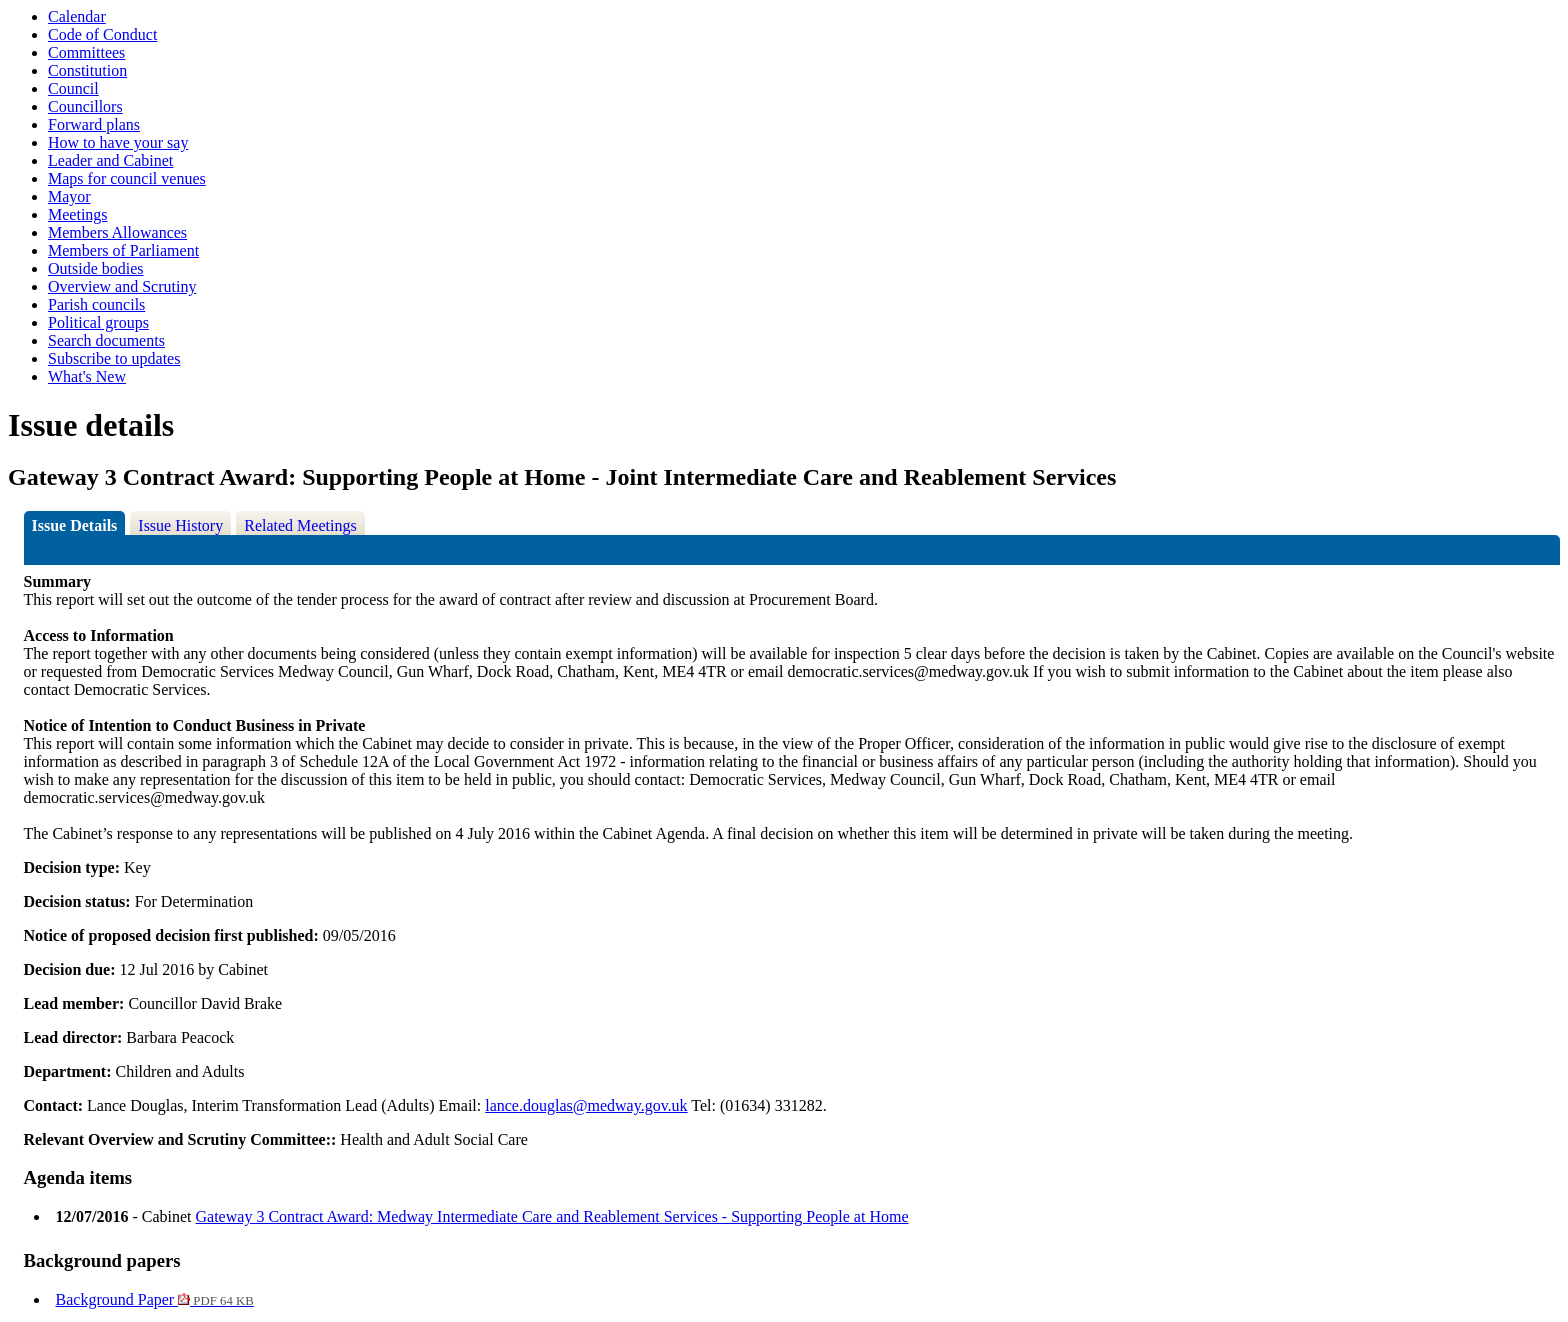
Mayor (69, 196)
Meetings (78, 214)
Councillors (85, 106)
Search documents (106, 340)
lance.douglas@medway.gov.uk (586, 1105)
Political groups (98, 322)
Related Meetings (300, 525)
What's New (87, 376)
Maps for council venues (127, 178)
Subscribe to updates (114, 358)
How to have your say (118, 142)
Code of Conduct (102, 34)
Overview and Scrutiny (122, 286)
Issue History (180, 525)
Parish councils (96, 304)
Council (73, 88)
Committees (86, 52)
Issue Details (75, 525)
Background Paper (155, 1299)
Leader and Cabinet (110, 160)
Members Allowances (117, 232)
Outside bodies (96, 268)
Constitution (87, 70)
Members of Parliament (123, 250)
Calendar (77, 16)
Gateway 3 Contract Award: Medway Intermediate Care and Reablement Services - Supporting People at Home (552, 1216)
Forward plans (94, 124)
